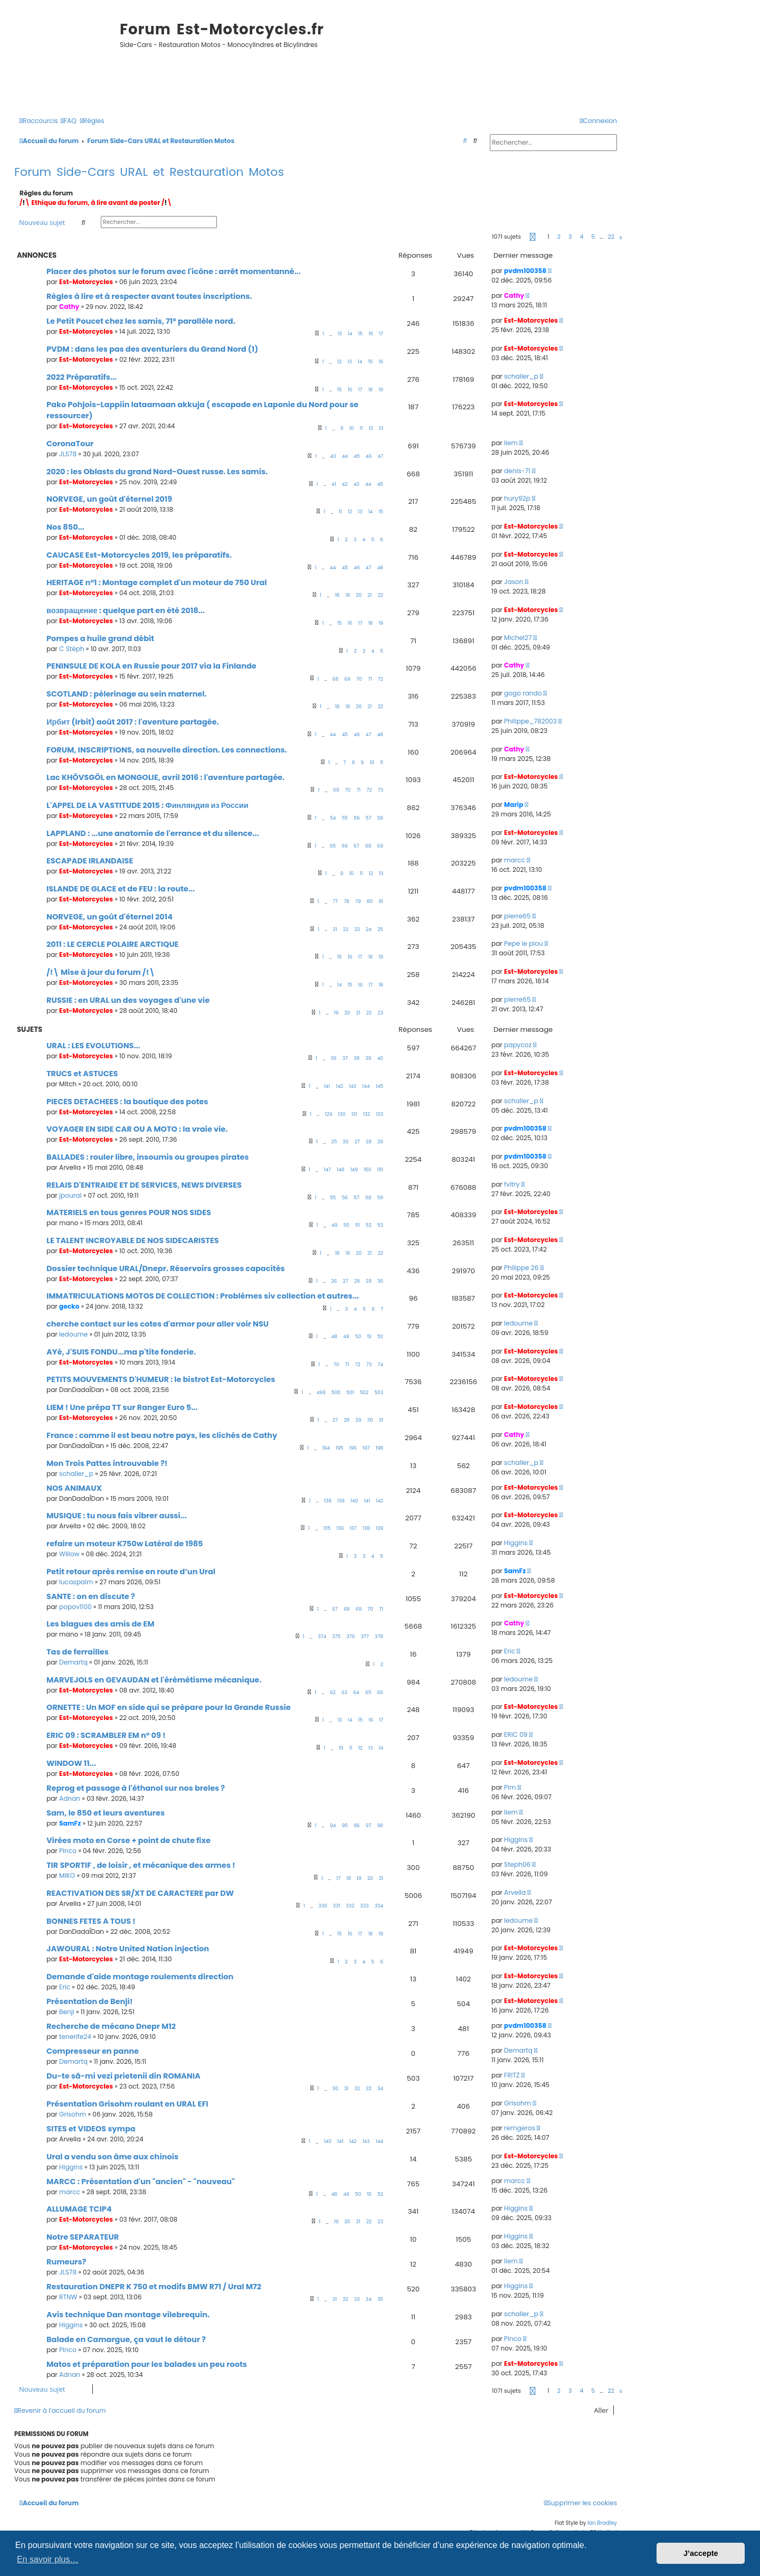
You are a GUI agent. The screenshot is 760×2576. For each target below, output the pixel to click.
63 (344, 1692)
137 (353, 1528)
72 (380, 679)
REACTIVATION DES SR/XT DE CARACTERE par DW (140, 1893)
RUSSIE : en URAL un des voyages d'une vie (128, 1000)
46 (369, 456)
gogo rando (523, 693)
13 (339, 334)
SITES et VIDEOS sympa (91, 2128)
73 (380, 790)
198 (379, 1448)
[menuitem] (69, 121)
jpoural (70, 1195)
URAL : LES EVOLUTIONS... (93, 1045)
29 (380, 1142)
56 (356, 818)
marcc (514, 859)
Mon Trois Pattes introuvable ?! (107, 1463)
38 (356, 1058)
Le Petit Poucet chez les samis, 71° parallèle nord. (140, 321)
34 (380, 2088)
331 (336, 1906)
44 (345, 456)
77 (335, 901)
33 (369, 2088)
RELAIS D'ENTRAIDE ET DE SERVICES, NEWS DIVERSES (144, 1185)
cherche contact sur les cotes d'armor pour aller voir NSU (157, 1324)
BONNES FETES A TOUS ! (91, 1921)
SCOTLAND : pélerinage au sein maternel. (126, 694)
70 (359, 679)
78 (346, 901)
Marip (513, 804)
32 (356, 2088)
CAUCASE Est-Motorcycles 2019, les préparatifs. (139, 555)
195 (339, 1448)
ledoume (73, 1334)
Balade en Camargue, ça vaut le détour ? (126, 2339)
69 (347, 679)
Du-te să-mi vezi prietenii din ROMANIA (123, 2076)
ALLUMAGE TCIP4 (79, 2209)
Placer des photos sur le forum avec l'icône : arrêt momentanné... (173, 271)
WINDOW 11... (71, 1763)
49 (334, 1225)
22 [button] (611, 236)
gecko (69, 1306)
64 (356, 1692)
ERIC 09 (515, 1734)
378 (379, 1636)
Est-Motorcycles (86, 281)
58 (380, 818)
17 (381, 334)
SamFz (515, 1570)
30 (380, 1281)
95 (345, 1825)
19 (380, 390)
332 (350, 1906)
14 (350, 334)
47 (380, 456)
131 (354, 1114)
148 (340, 1170)
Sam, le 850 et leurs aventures (105, 1813)
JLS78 (68, 453)
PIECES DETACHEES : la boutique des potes (127, 1101)
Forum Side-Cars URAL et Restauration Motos (149, 172)
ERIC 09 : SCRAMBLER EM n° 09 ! (106, 1735)
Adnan (69, 1798)
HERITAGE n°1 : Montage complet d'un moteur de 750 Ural (156, 582)
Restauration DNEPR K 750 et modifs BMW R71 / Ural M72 (153, 2286)
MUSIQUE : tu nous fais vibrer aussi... (116, 1515)
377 (365, 1636)
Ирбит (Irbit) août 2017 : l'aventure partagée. (132, 722)
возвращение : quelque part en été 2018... (125, 610)
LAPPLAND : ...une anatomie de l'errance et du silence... (152, 833)
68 (335, 679)
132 (366, 1114)
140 (354, 1501)
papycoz (517, 1044)
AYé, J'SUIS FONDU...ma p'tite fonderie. (121, 1352)
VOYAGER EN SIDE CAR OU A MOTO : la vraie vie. (136, 1129)
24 (369, 929)
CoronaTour (69, 443)
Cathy (69, 306)
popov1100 (75, 1606)
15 (360, 334)
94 (333, 1825)
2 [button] (558, 236)
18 (370, 390)
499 (321, 1392)
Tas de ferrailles (77, 1652)
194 (326, 1448)
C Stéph (71, 648)
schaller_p (521, 376)
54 (333, 818)
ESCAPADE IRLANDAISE (89, 860)
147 (327, 1170)
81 (380, 901)
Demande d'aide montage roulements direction (139, 1976)
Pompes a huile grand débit (100, 638)
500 (335, 1392)
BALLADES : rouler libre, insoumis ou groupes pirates (147, 1157)
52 (369, 1225)
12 (339, 362)
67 (356, 846)
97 (369, 1825)
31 (381, 1420)
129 (328, 1114)
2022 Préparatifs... (81, 377)
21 (369, 595)
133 (379, 1114)
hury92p (517, 498)
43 (333, 456)
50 (346, 1225)
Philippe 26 (521, 1267)
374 (322, 1636)
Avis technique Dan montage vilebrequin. (128, 2314)
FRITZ (512, 2075)
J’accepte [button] (700, 2553)
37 (345, 1058)
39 (368, 1058)
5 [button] (593, 236)
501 (350, 1392)
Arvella (515, 1892)
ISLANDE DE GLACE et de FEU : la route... (120, 888)
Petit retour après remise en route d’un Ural (130, 1571)
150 (367, 1170)
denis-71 (517, 470)
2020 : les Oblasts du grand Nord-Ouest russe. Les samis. (157, 471)
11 (361, 428)
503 (378, 1392)
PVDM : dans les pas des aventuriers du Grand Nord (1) (152, 349)
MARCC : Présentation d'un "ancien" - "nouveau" (140, 2181)
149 (354, 1170)
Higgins (516, 1542)
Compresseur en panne (92, 2051)
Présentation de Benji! (89, 2001)
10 (351, 428)
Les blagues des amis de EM (100, 1624)
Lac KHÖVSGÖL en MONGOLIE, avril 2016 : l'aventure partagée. (165, 777)
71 (370, 679)
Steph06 (517, 1864)
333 (364, 1906)
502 (364, 1392)
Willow (69, 1553)
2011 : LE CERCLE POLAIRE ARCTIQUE (112, 944)
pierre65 (517, 915)
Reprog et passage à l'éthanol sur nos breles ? (135, 1788)
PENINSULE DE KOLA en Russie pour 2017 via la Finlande (151, 666)
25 (380, 929)
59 (380, 1198)
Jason (513, 581)
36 (334, 1058)
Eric (509, 1651)
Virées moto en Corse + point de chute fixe (128, 1840)
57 (369, 818)
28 (369, 1142)
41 (333, 484)
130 (342, 1114)
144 (365, 1086)
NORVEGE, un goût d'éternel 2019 (109, 499)
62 (333, 1692)
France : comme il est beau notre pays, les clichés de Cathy (161, 1435)
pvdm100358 (525, 270)
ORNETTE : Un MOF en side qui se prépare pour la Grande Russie (168, 1707)
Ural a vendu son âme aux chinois (112, 2156)
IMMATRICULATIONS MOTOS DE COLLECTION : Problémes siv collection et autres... (202, 1296)
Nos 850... (65, 527)
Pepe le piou (523, 943)
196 (353, 1448)
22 (380, 595)
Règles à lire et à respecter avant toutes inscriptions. (149, 296)
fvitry (511, 1184)
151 (380, 1170)
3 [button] (570, 236)
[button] (532, 237)
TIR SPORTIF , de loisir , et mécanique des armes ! (140, 1865)
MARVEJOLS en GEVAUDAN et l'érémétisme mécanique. (153, 1680)
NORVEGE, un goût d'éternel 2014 (109, 916)
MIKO (67, 1875)
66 (344, 846)
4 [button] (581, 236)
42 (345, 484)
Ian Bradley (602, 2523)
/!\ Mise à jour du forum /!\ (100, 972)
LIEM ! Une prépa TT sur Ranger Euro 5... (122, 1407)
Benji (66, 2011)
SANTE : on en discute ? (90, 1596)
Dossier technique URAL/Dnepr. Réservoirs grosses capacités (165, 1268)
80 (370, 901)
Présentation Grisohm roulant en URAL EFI (127, 2104)
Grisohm (72, 2114)
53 (380, 1225)
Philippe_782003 (530, 721)
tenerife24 (75, 2036)
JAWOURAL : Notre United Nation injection (127, 1948)
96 (356, 1825)
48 (380, 568)
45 (356, 456)
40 (380, 1058)
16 (370, 334)
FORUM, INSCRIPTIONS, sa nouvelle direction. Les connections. (166, 750)
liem (511, 442)
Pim (510, 1787)
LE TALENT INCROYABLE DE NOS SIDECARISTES (132, 1240)
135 (326, 1528)
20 (359, 595)
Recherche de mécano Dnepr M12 (111, 2026)
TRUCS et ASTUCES (82, 1073)
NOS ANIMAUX (74, 1488)
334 (379, 1906)
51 (357, 1225)
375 (336, 1636)
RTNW (68, 2296)
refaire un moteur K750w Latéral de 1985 (124, 1543)
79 (358, 901)
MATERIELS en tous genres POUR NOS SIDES (128, 1212)
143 (352, 1086)
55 (345, 818)
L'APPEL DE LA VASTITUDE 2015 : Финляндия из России (147, 805)
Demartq (73, 1662)
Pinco (68, 1850)
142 (339, 1086)
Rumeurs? (66, 2262)
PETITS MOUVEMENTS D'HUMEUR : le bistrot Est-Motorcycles (160, 1379)
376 (351, 1636)
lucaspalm (76, 1581)
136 (340, 1528)
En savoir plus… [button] (48, 2559)
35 (380, 2299)
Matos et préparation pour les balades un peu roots (146, 2364)
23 (356, 929)
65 (333, 846)
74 (380, 1364)
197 (366, 1448)
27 (357, 1142)
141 (327, 1086)
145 (379, 1086)
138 (327, 1501)
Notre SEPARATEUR (82, 2237)
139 (341, 1501)
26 (346, 1142)
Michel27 (518, 637)
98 (380, 1825)
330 (322, 1906)
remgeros (519, 2127)
